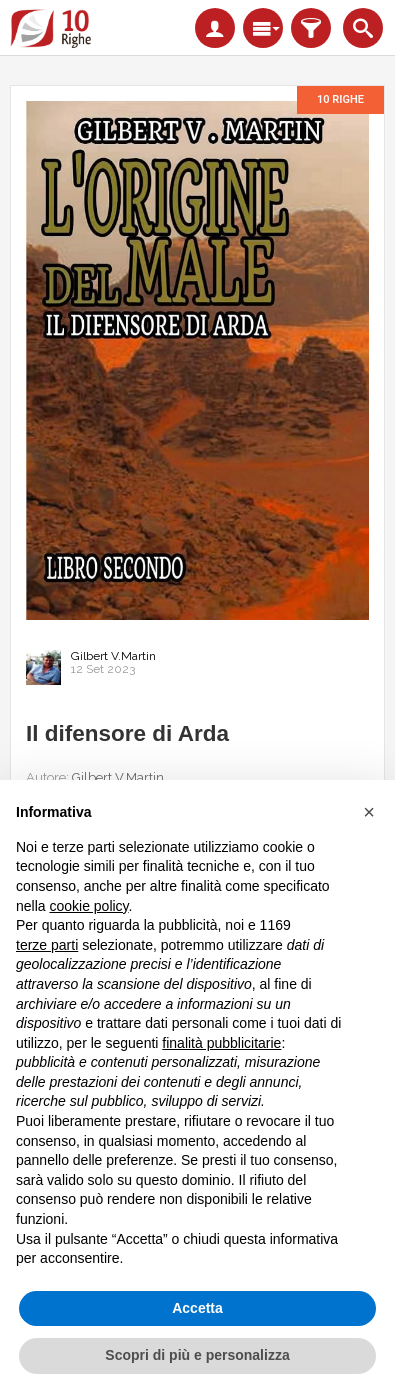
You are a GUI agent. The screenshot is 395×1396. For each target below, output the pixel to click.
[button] (369, 812)
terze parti (47, 945)
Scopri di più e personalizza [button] (197, 1355)
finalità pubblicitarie (221, 1043)
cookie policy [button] (88, 906)
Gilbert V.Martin (113, 656)
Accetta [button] (197, 1308)
